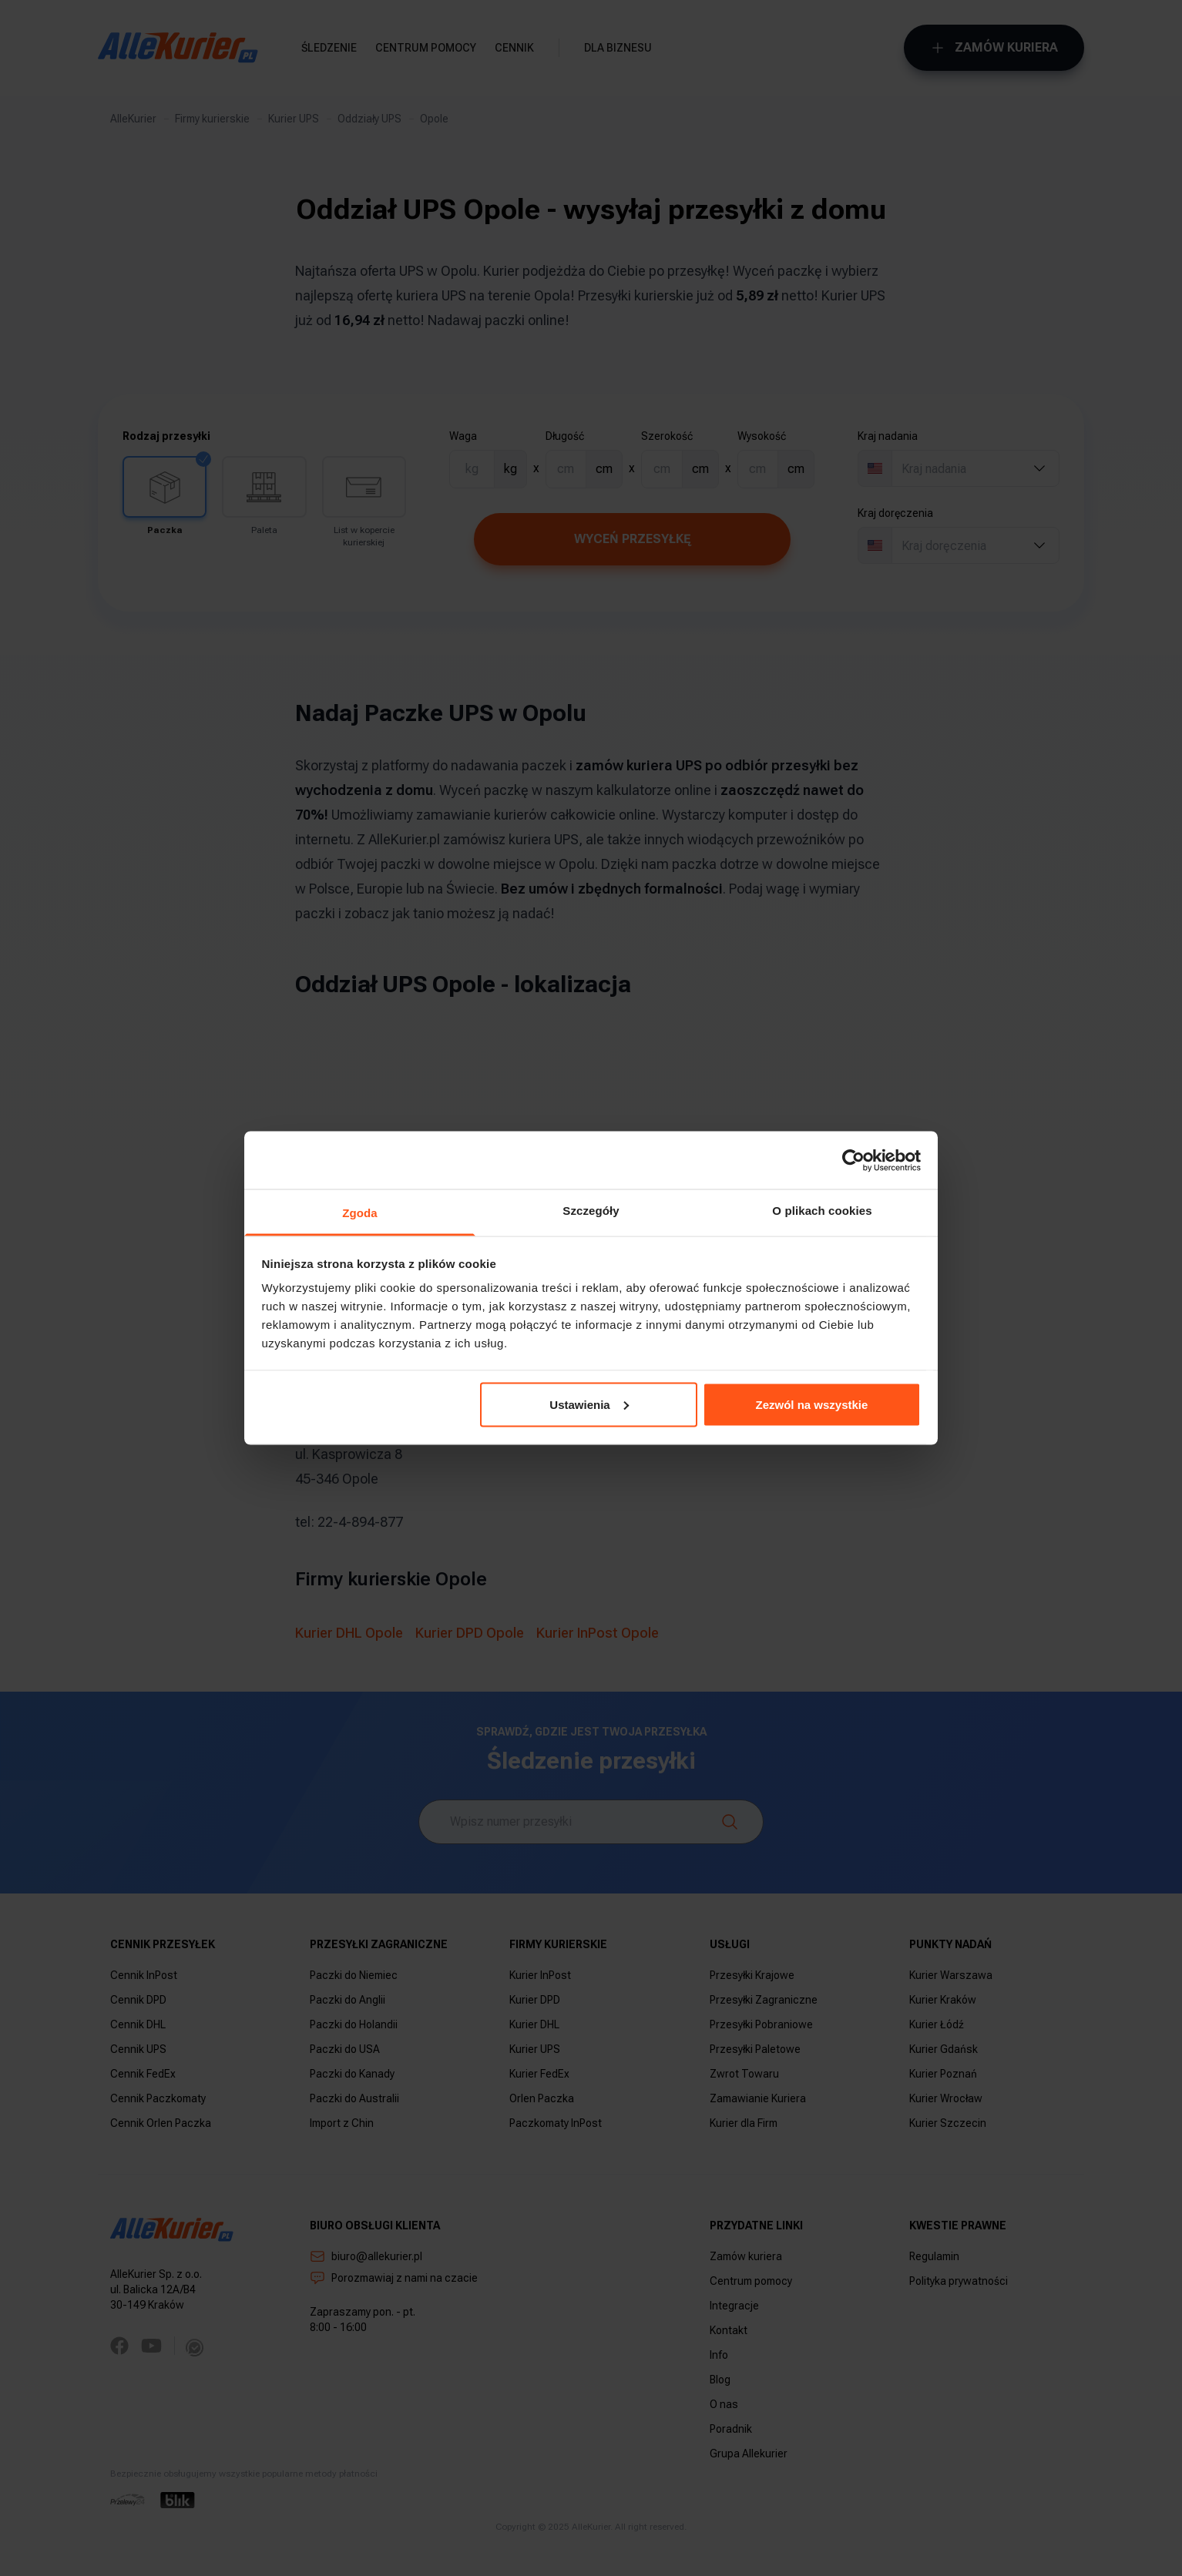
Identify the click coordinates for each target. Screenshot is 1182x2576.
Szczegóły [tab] (590, 1210)
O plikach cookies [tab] (821, 1210)
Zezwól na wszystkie (811, 1403)
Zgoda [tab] (360, 1212)
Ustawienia (588, 1403)
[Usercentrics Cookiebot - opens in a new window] (853, 1160)
